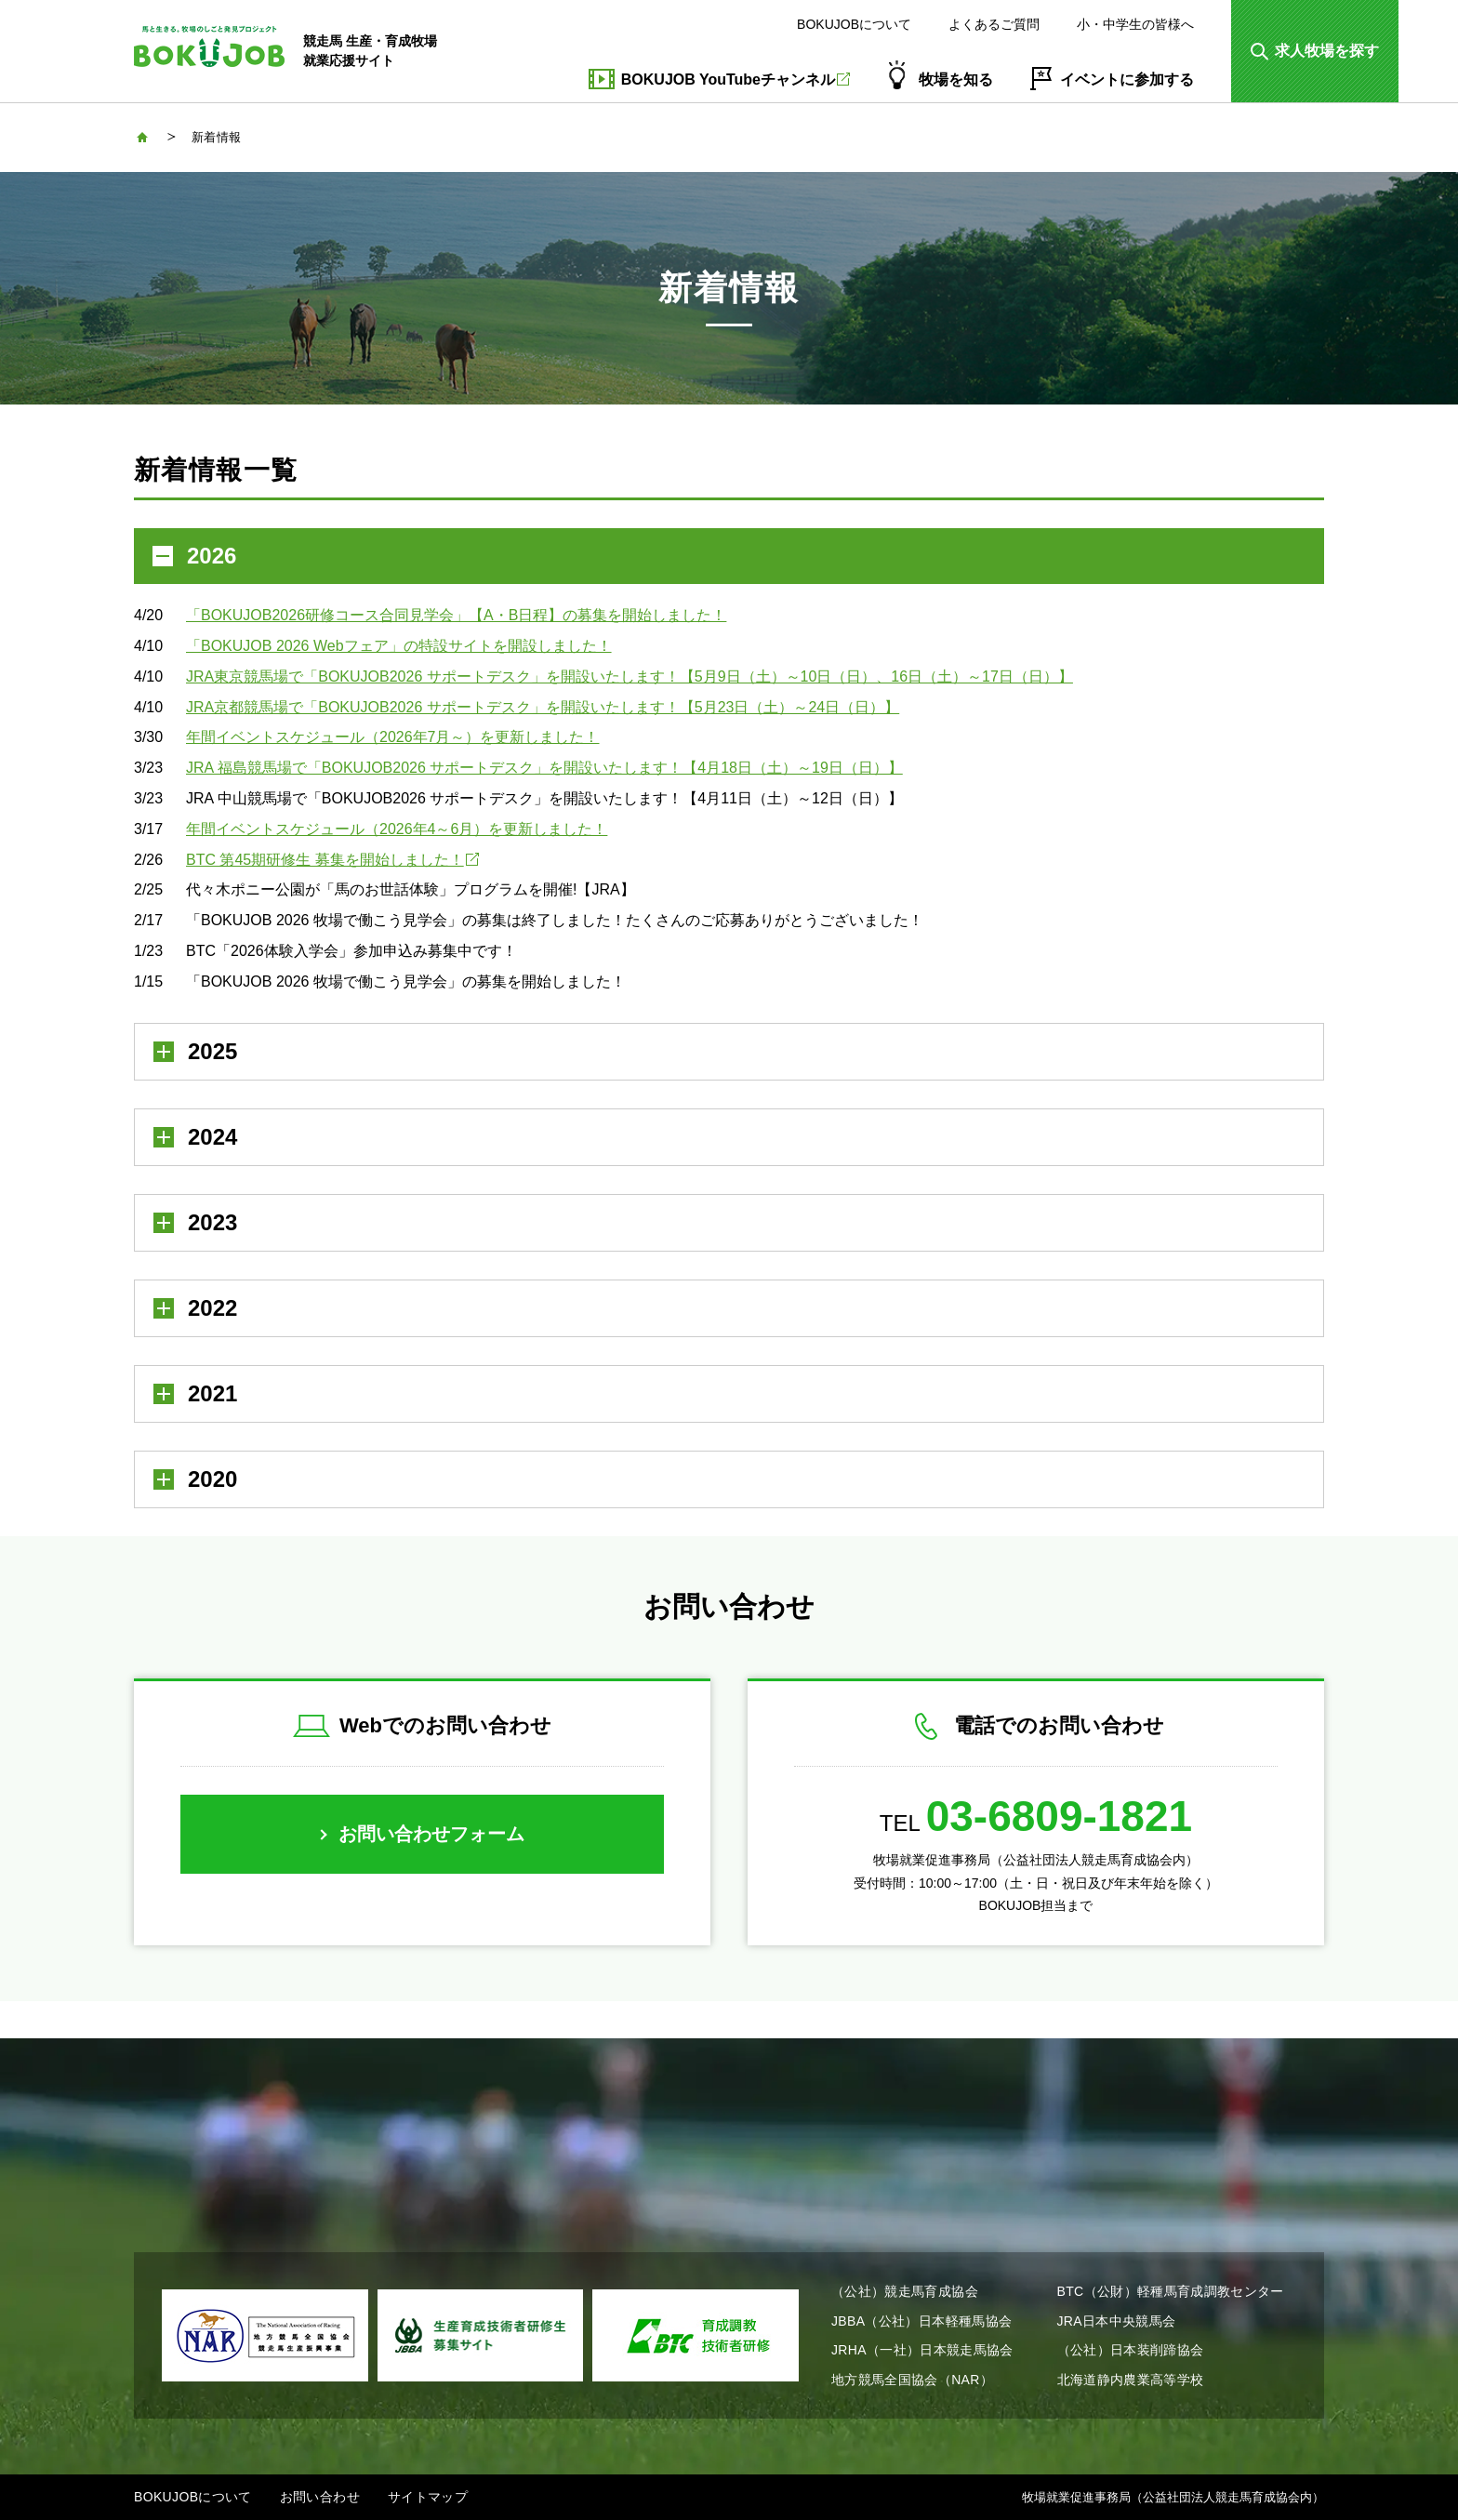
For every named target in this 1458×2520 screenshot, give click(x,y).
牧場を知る (956, 79)
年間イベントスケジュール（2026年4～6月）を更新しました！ (396, 829)
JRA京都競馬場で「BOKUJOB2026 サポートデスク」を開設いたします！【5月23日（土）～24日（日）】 (542, 707)
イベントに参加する (1127, 79)
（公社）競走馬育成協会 (904, 2291)
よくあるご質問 (994, 24)
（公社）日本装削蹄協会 (1130, 2349)
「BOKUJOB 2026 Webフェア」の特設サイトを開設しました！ (399, 646)
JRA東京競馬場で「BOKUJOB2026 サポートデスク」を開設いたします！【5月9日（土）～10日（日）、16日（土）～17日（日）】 (629, 676)
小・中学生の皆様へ (1135, 24)
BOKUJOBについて (854, 24)
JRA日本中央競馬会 (1116, 2321)
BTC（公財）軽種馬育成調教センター (1170, 2291)
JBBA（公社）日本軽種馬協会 (921, 2321)
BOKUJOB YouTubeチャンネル (735, 79)
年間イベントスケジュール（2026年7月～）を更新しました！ (393, 737)
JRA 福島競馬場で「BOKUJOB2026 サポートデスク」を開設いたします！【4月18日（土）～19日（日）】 (544, 768)
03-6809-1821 (1059, 1816)
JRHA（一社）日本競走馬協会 (922, 2349)
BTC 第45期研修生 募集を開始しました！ (332, 860)
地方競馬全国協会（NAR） (912, 2379)
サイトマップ (428, 2496)
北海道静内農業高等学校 (1130, 2379)
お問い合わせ (320, 2496)
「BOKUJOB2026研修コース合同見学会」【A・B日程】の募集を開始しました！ (456, 615)
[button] (1314, 51)
